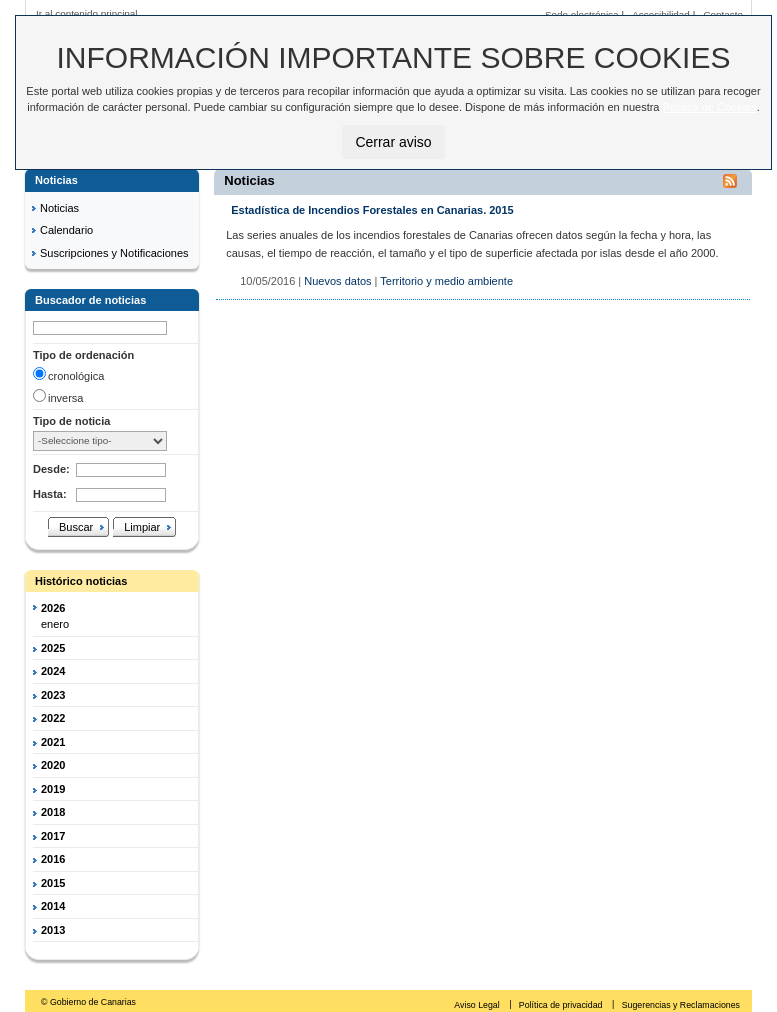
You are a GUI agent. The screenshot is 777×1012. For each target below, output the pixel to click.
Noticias (59, 208)
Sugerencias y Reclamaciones (681, 1005)
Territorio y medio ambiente (446, 281)
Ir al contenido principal (87, 13)
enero (55, 624)
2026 (53, 608)
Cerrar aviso (393, 142)
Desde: (51, 469)
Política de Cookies (710, 107)
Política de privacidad (562, 1005)
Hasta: (50, 494)
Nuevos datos (337, 281)
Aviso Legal (478, 1005)
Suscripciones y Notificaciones (114, 253)
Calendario (66, 230)
